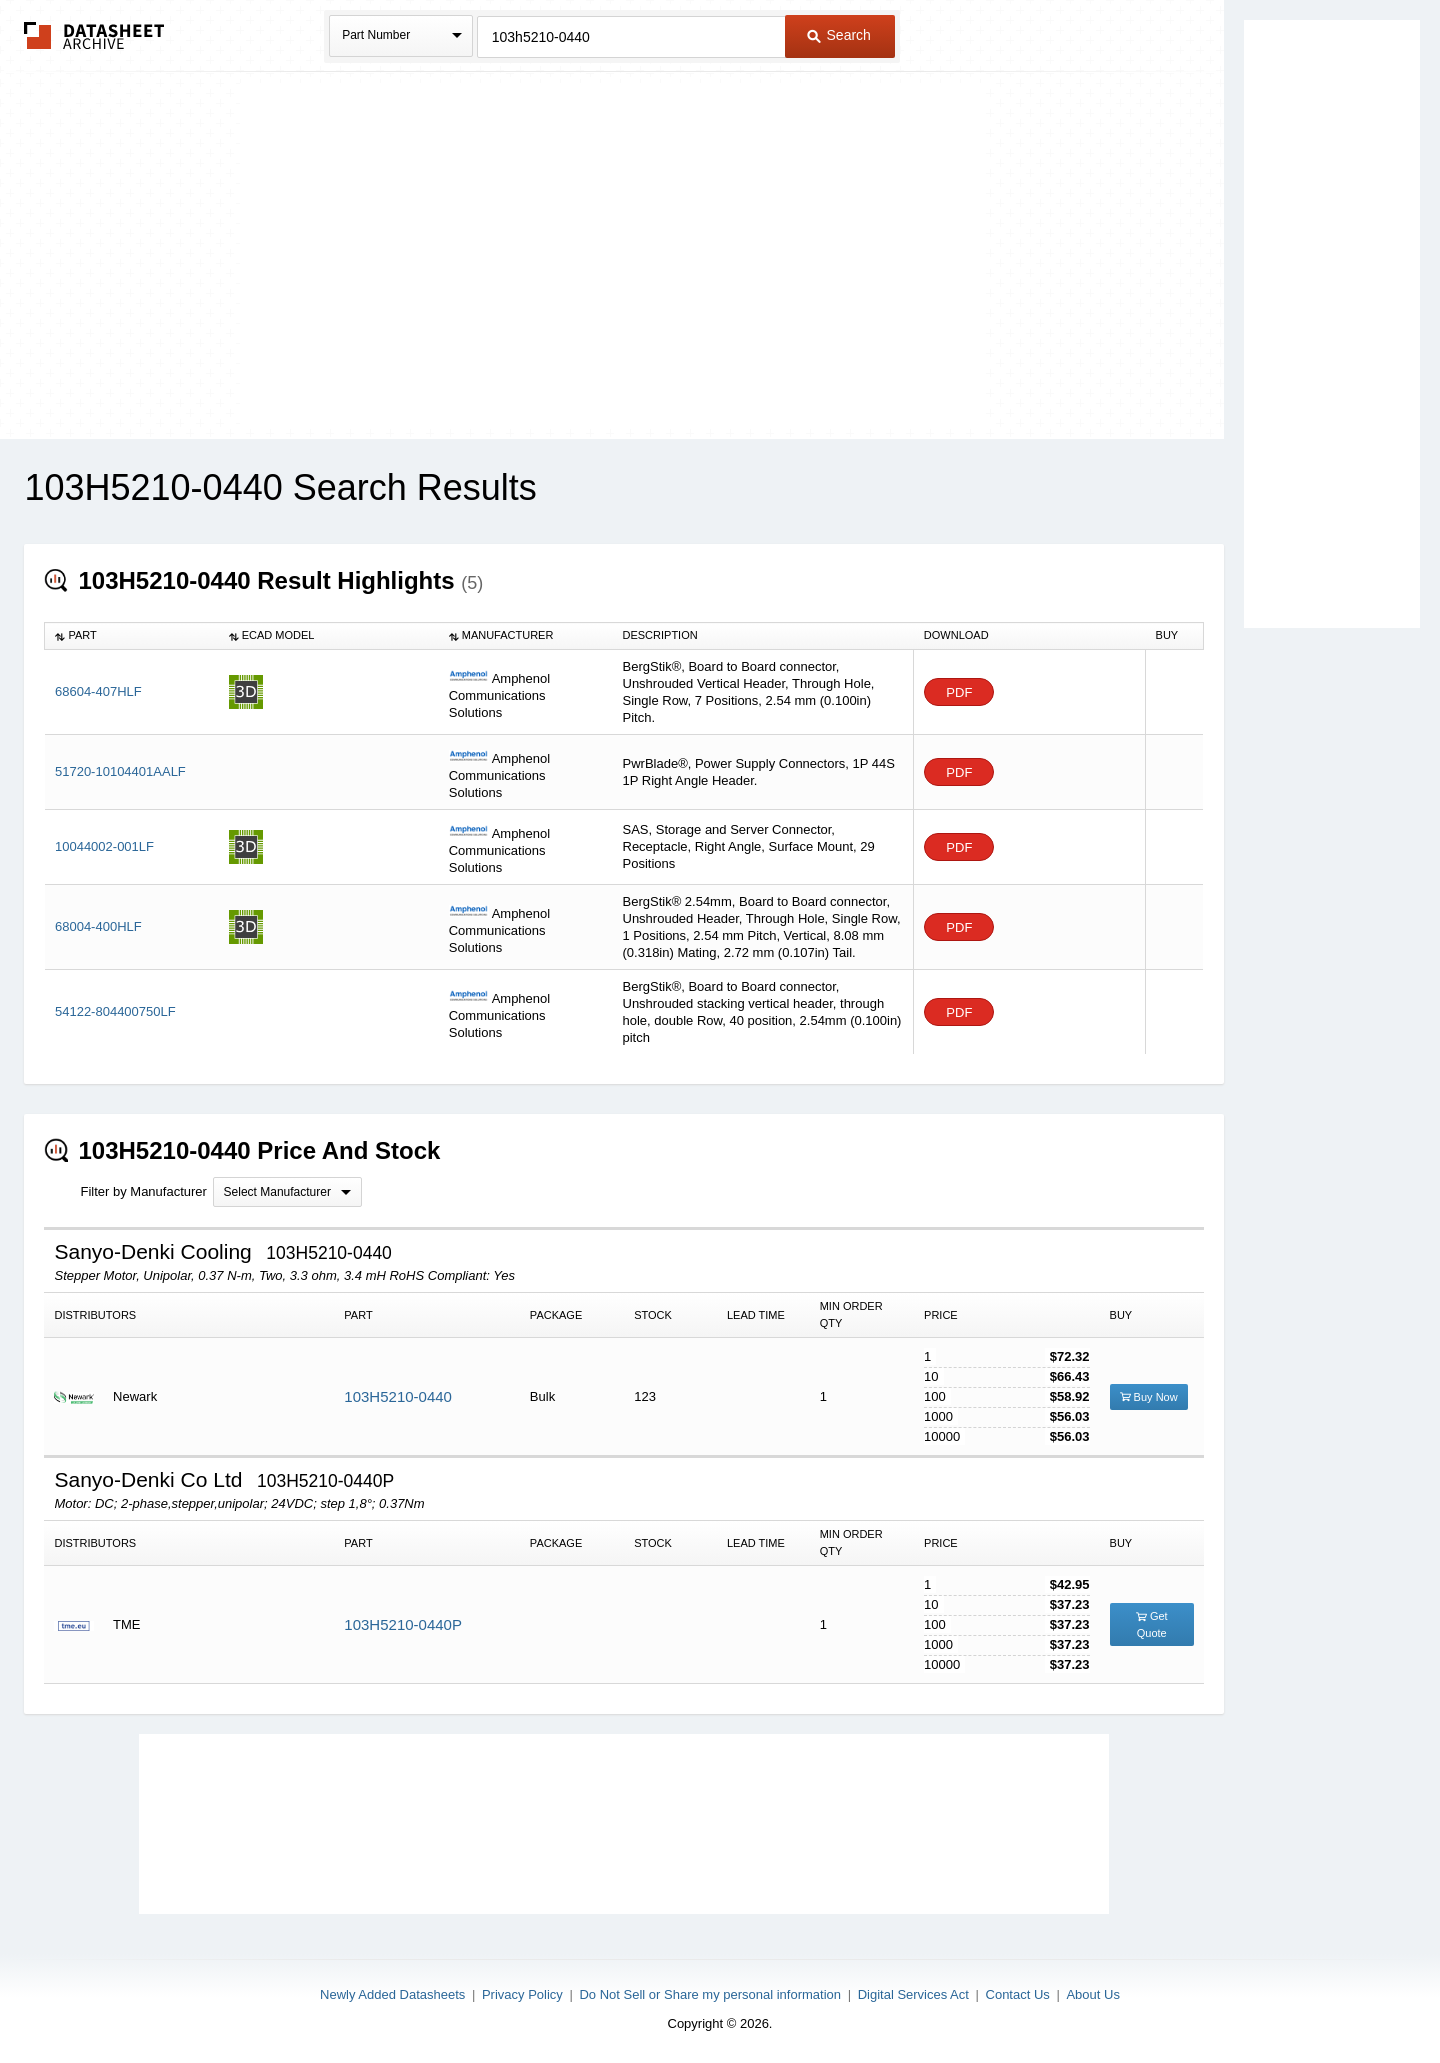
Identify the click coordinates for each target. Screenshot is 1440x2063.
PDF (959, 692)
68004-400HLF (98, 926)
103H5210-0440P (403, 1624)
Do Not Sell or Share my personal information (710, 1994)
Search (839, 35)
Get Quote (1152, 1624)
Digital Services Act (913, 1994)
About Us (1092, 1994)
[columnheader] (132, 636)
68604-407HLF (98, 691)
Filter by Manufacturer (143, 1191)
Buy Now (1149, 1397)
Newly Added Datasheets (392, 1994)
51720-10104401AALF (120, 771)
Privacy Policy (522, 1994)
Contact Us (1018, 1994)
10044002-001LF (104, 846)
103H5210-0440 (398, 1396)
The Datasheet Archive (94, 35)
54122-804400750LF (115, 1011)
